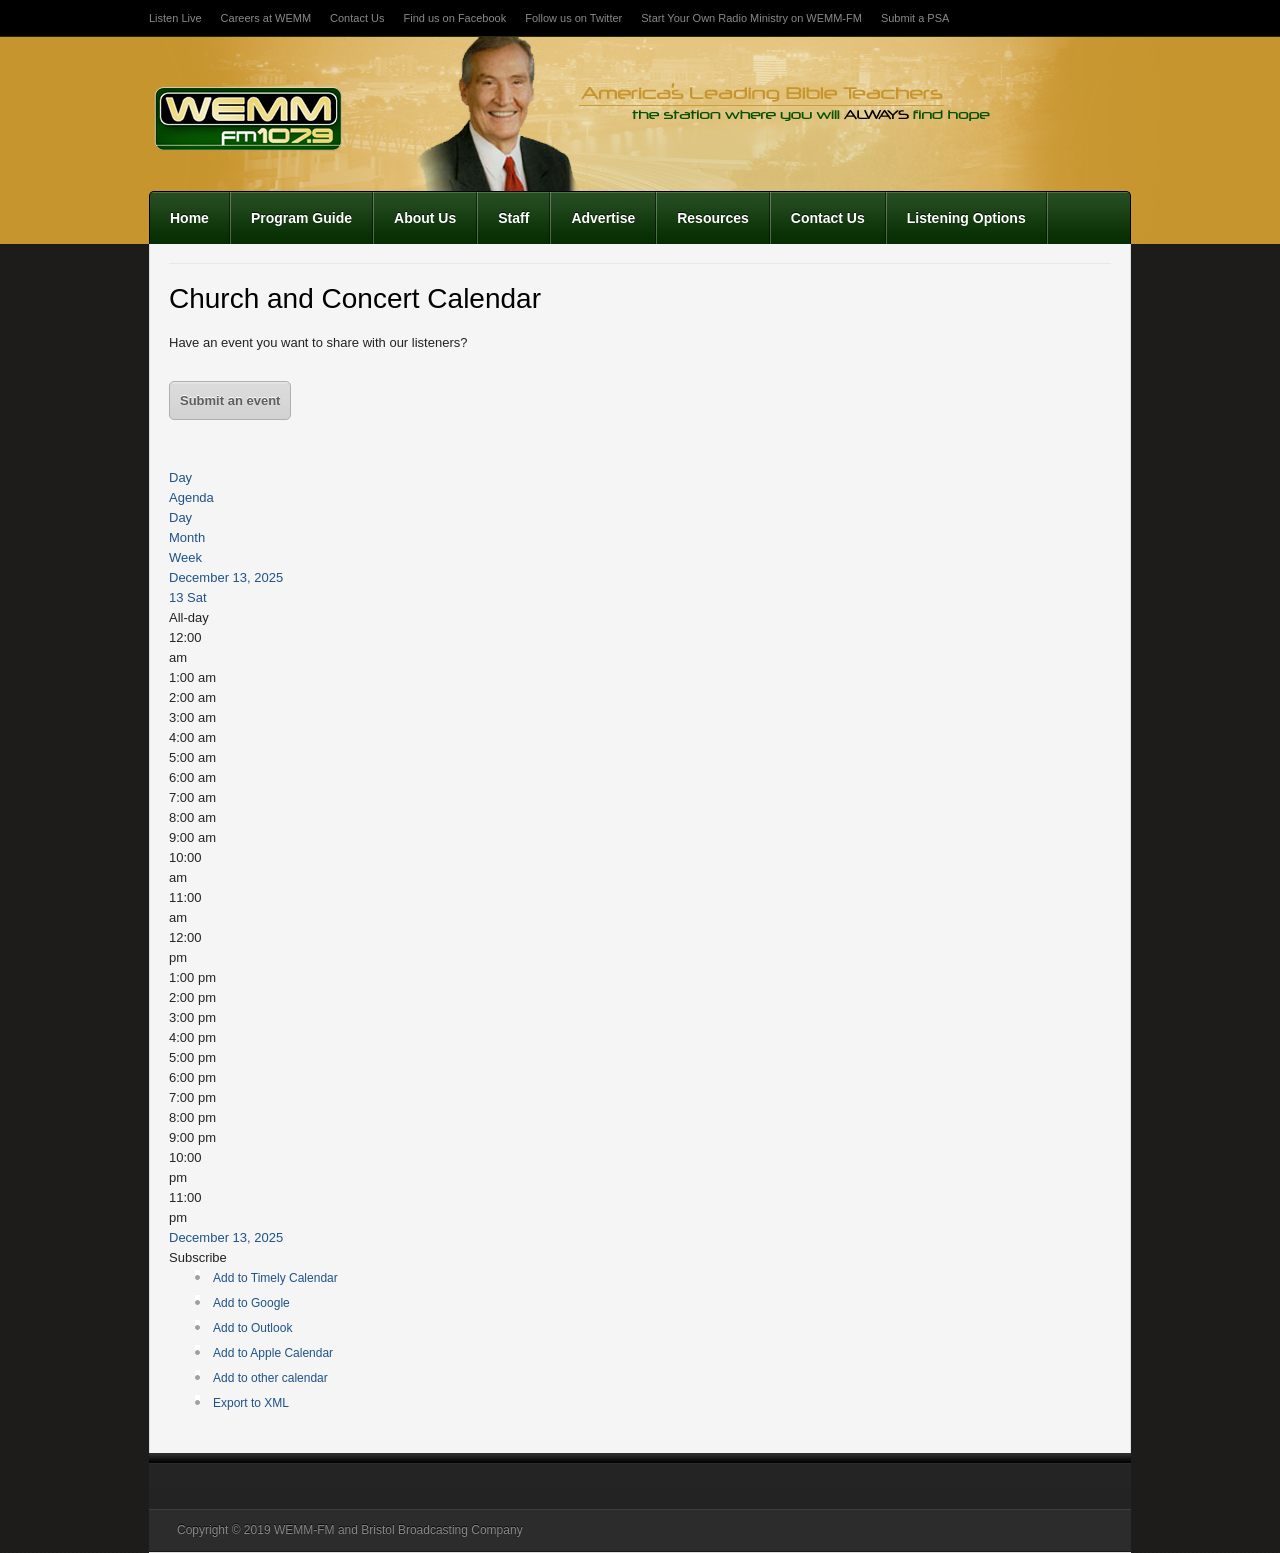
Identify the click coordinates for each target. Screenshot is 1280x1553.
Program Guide (301, 218)
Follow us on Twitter (573, 18)
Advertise (603, 218)
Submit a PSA (915, 18)
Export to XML (251, 1403)
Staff (513, 218)
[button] (198, 1257)
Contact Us (357, 18)
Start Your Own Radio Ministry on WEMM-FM (751, 18)
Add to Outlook (252, 1328)
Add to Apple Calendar (273, 1353)
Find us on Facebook (454, 18)
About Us (425, 218)
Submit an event (230, 400)
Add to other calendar (270, 1378)
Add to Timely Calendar (275, 1278)
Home (189, 218)
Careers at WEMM (266, 18)
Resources (713, 218)
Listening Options (966, 218)
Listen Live (175, 18)
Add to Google (251, 1303)
